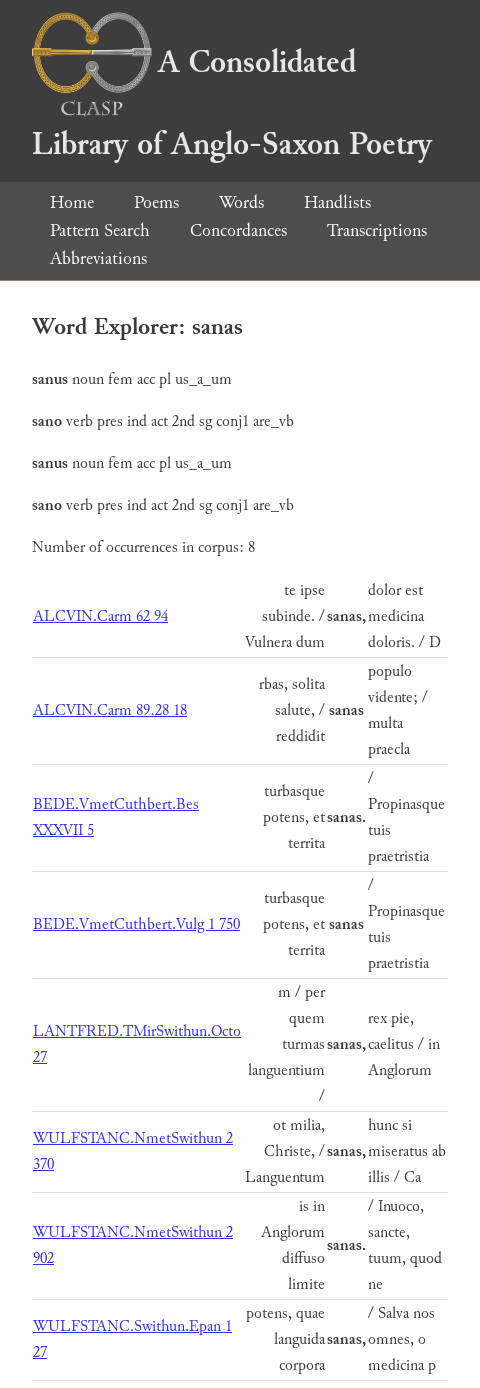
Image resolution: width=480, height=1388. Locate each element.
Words (241, 202)
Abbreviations (98, 258)
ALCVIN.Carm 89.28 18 (110, 710)
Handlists (337, 202)
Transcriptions (377, 230)
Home (72, 202)
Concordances (238, 230)
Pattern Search (100, 230)
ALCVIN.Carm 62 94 (100, 616)
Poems (156, 202)
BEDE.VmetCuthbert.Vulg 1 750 (136, 924)
